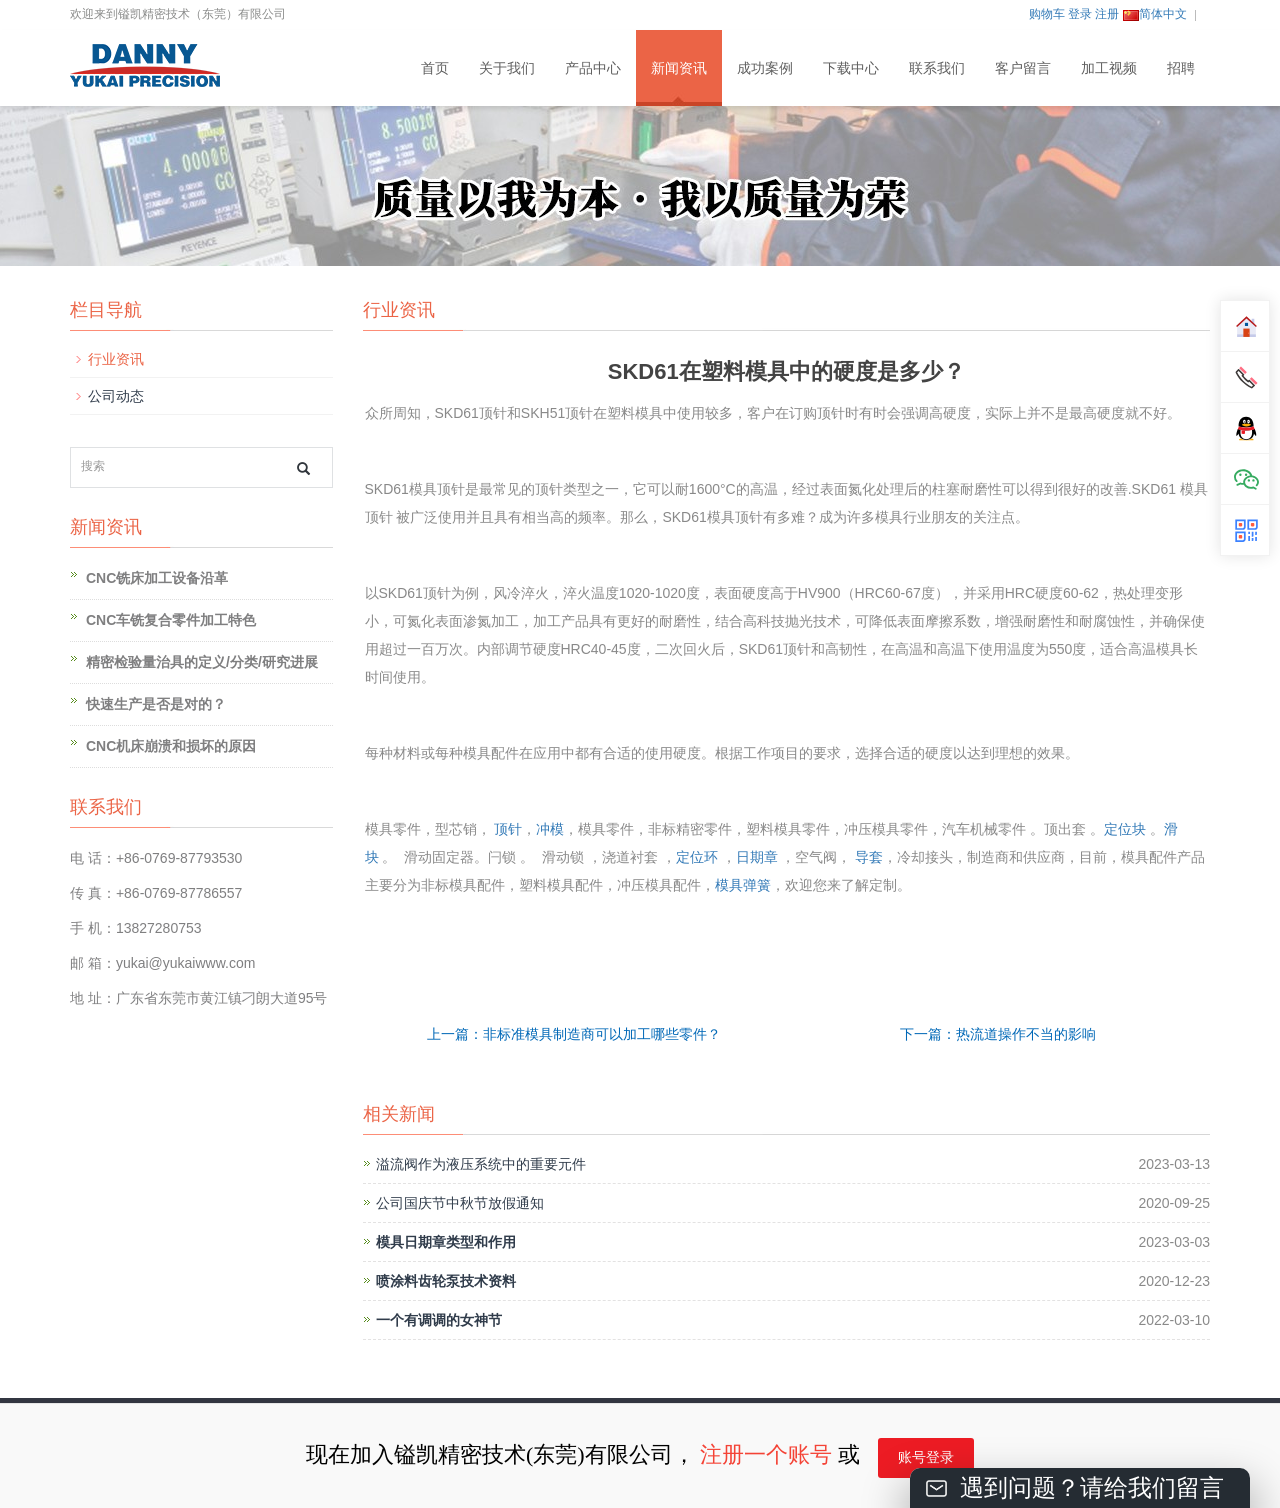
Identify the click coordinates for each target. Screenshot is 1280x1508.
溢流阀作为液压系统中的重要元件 (481, 1164)
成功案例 (765, 68)
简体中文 (1155, 14)
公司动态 (116, 396)
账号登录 (926, 1457)
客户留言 (1023, 68)
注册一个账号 (766, 1454)
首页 (435, 68)
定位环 (697, 857)
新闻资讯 (679, 68)
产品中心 (593, 68)
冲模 (550, 829)
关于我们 (507, 68)
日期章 (757, 857)
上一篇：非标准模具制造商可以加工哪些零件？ (574, 1034)
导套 (869, 857)
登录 (1080, 14)
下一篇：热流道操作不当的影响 (998, 1034)
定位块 (1125, 829)
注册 (1107, 14)
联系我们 (937, 68)
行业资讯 (116, 359)
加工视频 (1109, 68)
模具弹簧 (743, 885)
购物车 (1047, 14)
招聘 (1181, 68)
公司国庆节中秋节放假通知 (460, 1203)
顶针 (508, 829)
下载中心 (851, 68)
